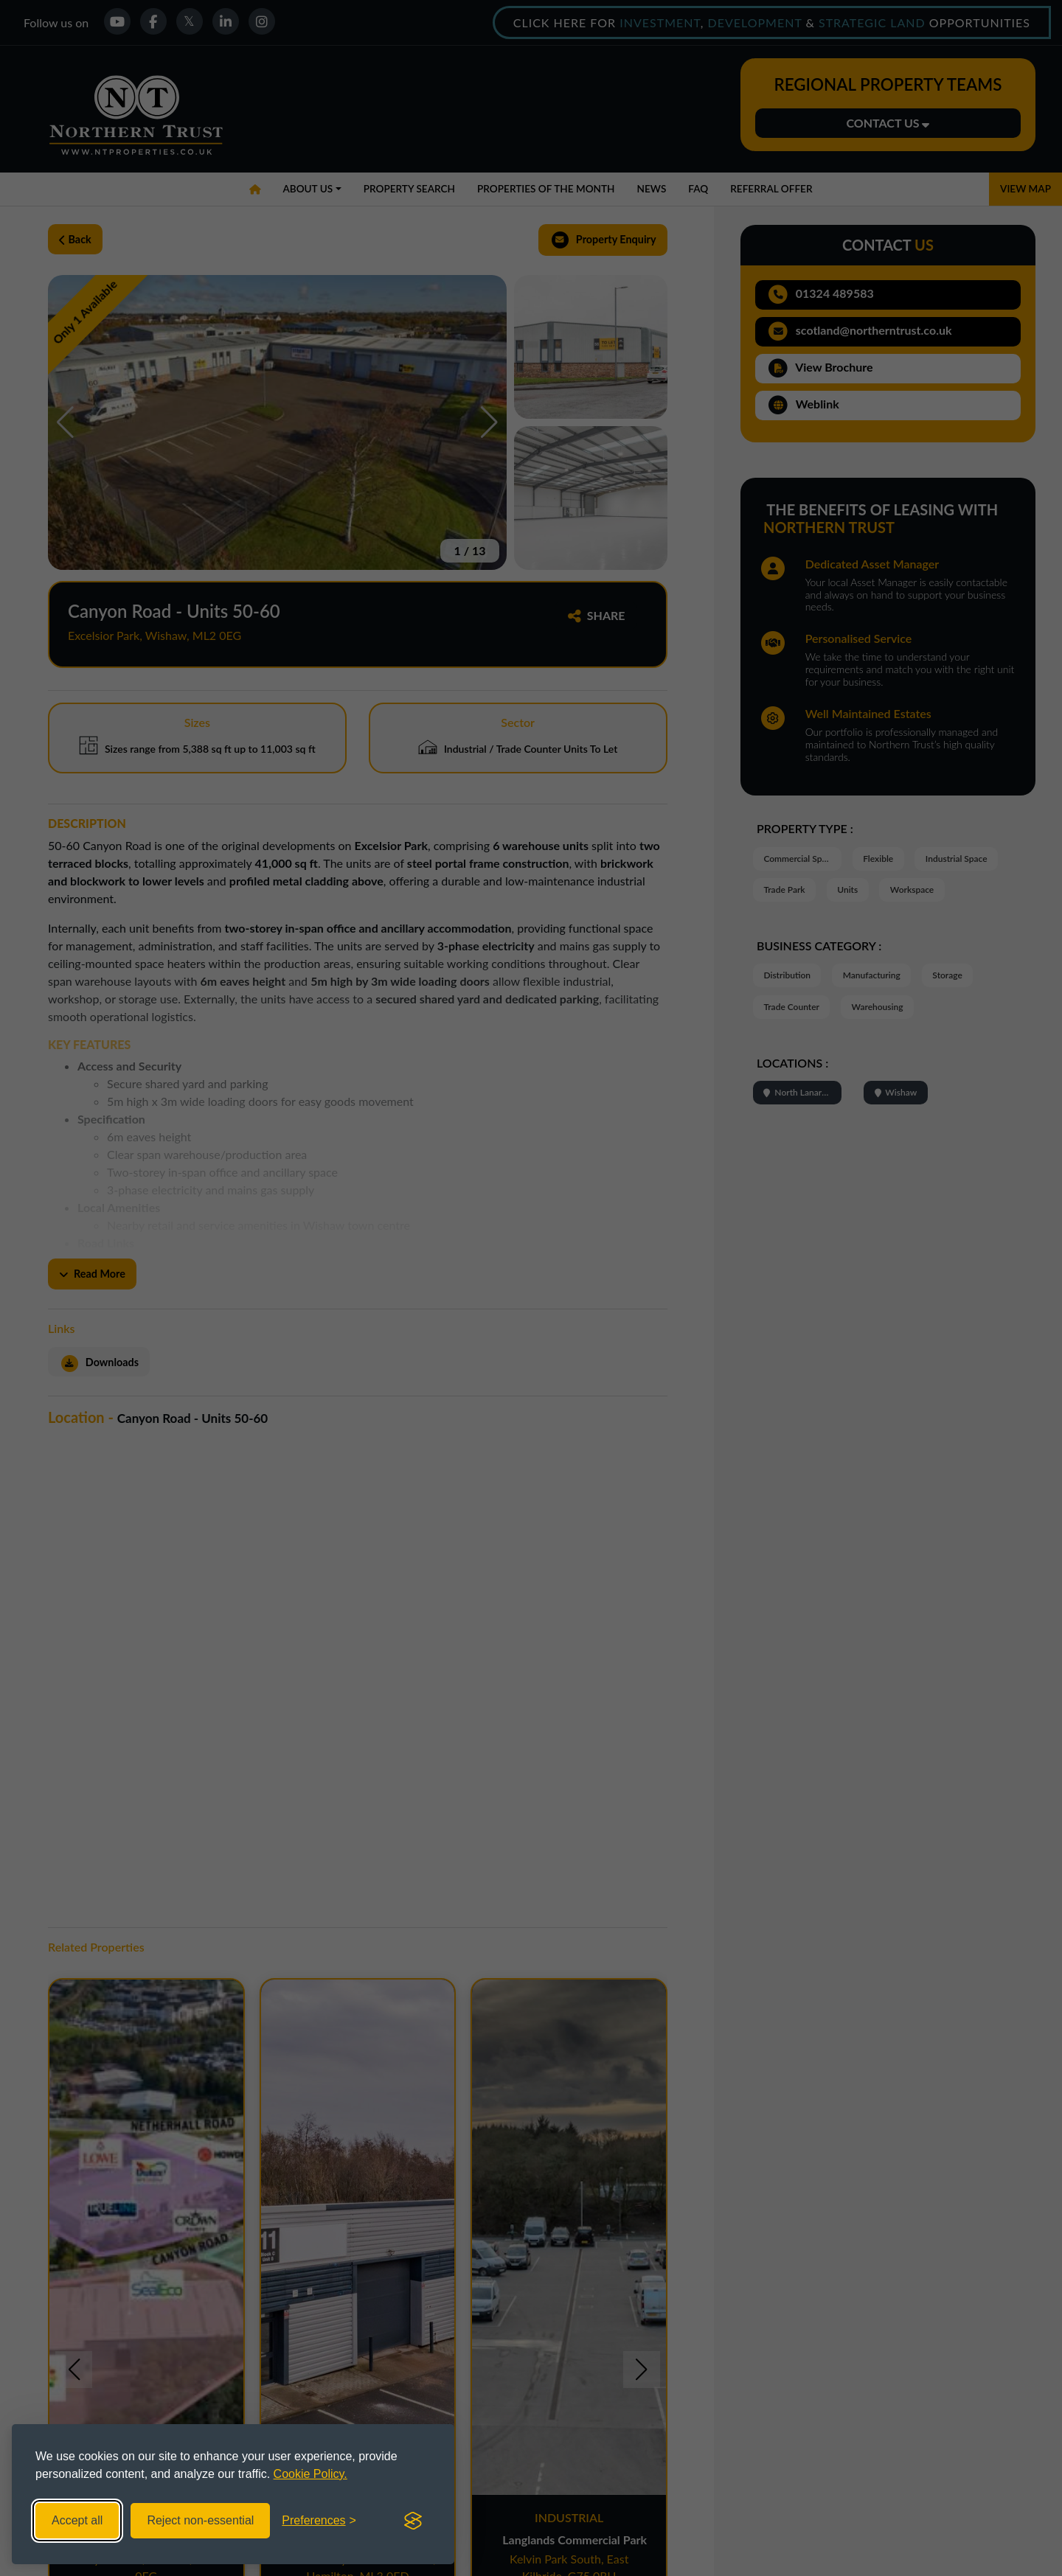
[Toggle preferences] (319, 2521)
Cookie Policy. (310, 2474)
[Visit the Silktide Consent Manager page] (413, 2520)
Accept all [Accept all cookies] (77, 2520)
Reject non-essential (200, 2520)
